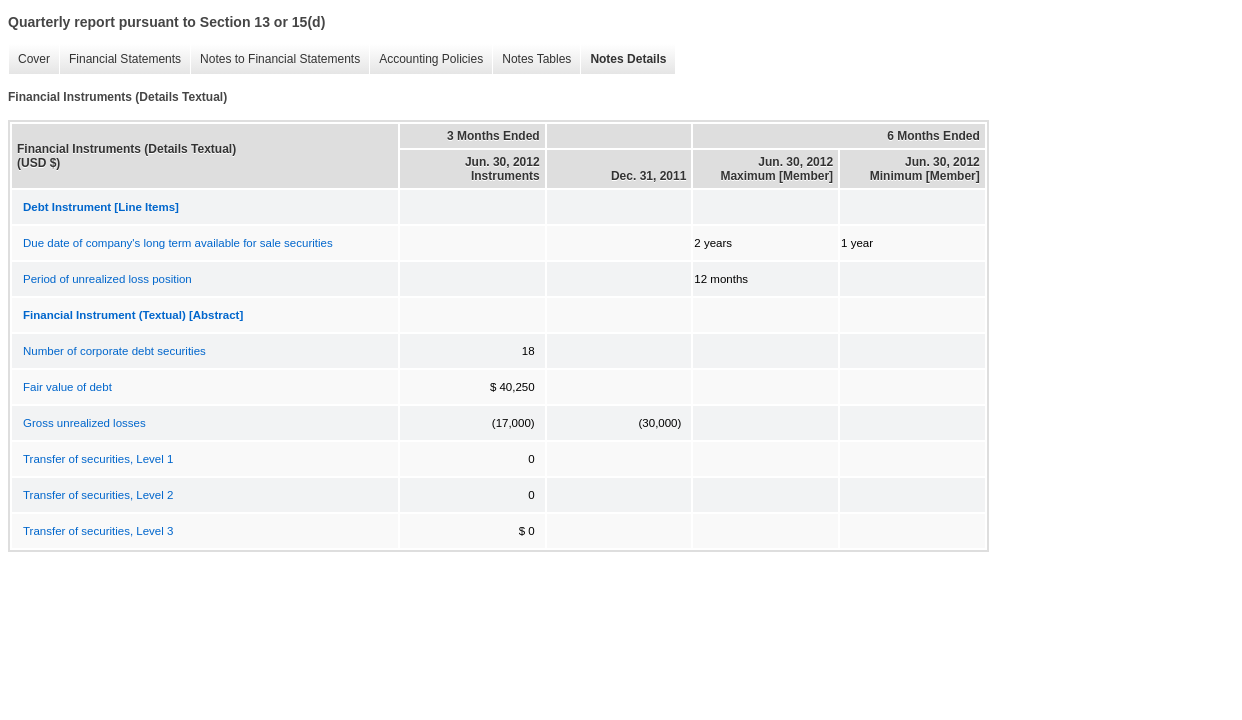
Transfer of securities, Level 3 (98, 531)
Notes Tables (531, 59)
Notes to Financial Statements (275, 59)
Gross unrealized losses (84, 423)
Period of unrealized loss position (107, 279)
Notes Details (623, 59)
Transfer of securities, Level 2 (98, 495)
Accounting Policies (426, 59)
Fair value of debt (67, 387)
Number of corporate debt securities (114, 351)
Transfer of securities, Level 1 (98, 459)
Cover (29, 59)
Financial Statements (120, 59)
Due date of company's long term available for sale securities (178, 243)
